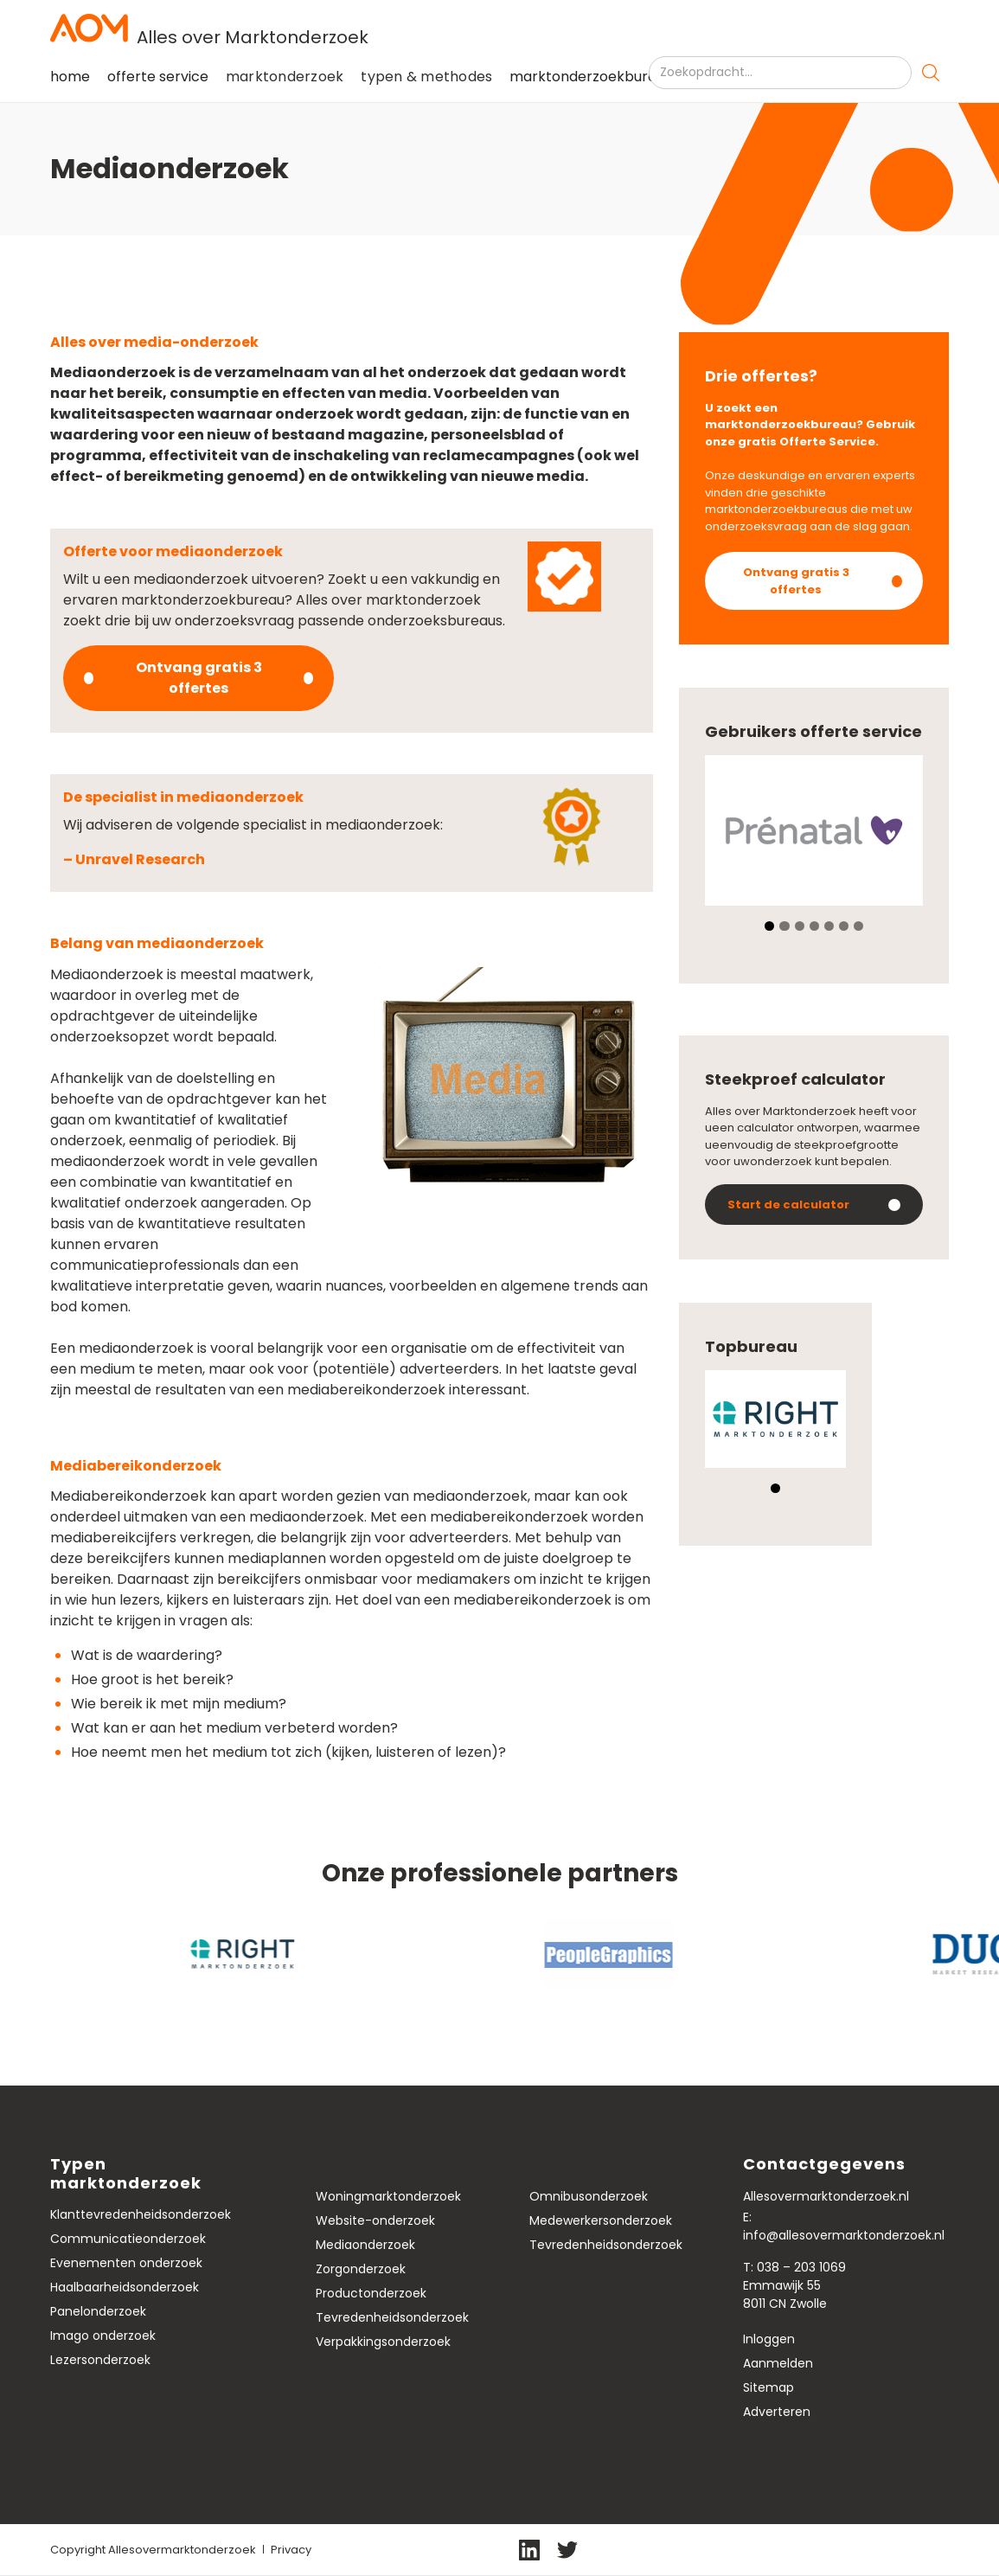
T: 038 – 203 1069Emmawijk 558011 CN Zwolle (794, 2285)
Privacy (291, 2549)
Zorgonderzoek (361, 2269)
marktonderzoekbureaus (594, 77)
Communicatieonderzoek (128, 2239)
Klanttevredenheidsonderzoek (140, 2214)
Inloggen (769, 2339)
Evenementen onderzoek (126, 2263)
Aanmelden (778, 2363)
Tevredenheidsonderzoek (392, 2317)
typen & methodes (426, 77)
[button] (285, 77)
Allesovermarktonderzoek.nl (826, 2196)
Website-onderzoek (375, 2220)
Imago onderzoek (103, 2335)
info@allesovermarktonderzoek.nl (844, 2235)
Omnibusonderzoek (588, 2196)
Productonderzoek (371, 2293)
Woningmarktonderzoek (388, 2196)
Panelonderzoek (98, 2311)
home (70, 77)
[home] (500, 28)
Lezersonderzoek (100, 2360)
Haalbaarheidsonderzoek (124, 2287)
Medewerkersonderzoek (600, 2220)
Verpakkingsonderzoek (383, 2342)
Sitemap (768, 2387)
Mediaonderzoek (365, 2245)
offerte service (157, 77)
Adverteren (776, 2412)
